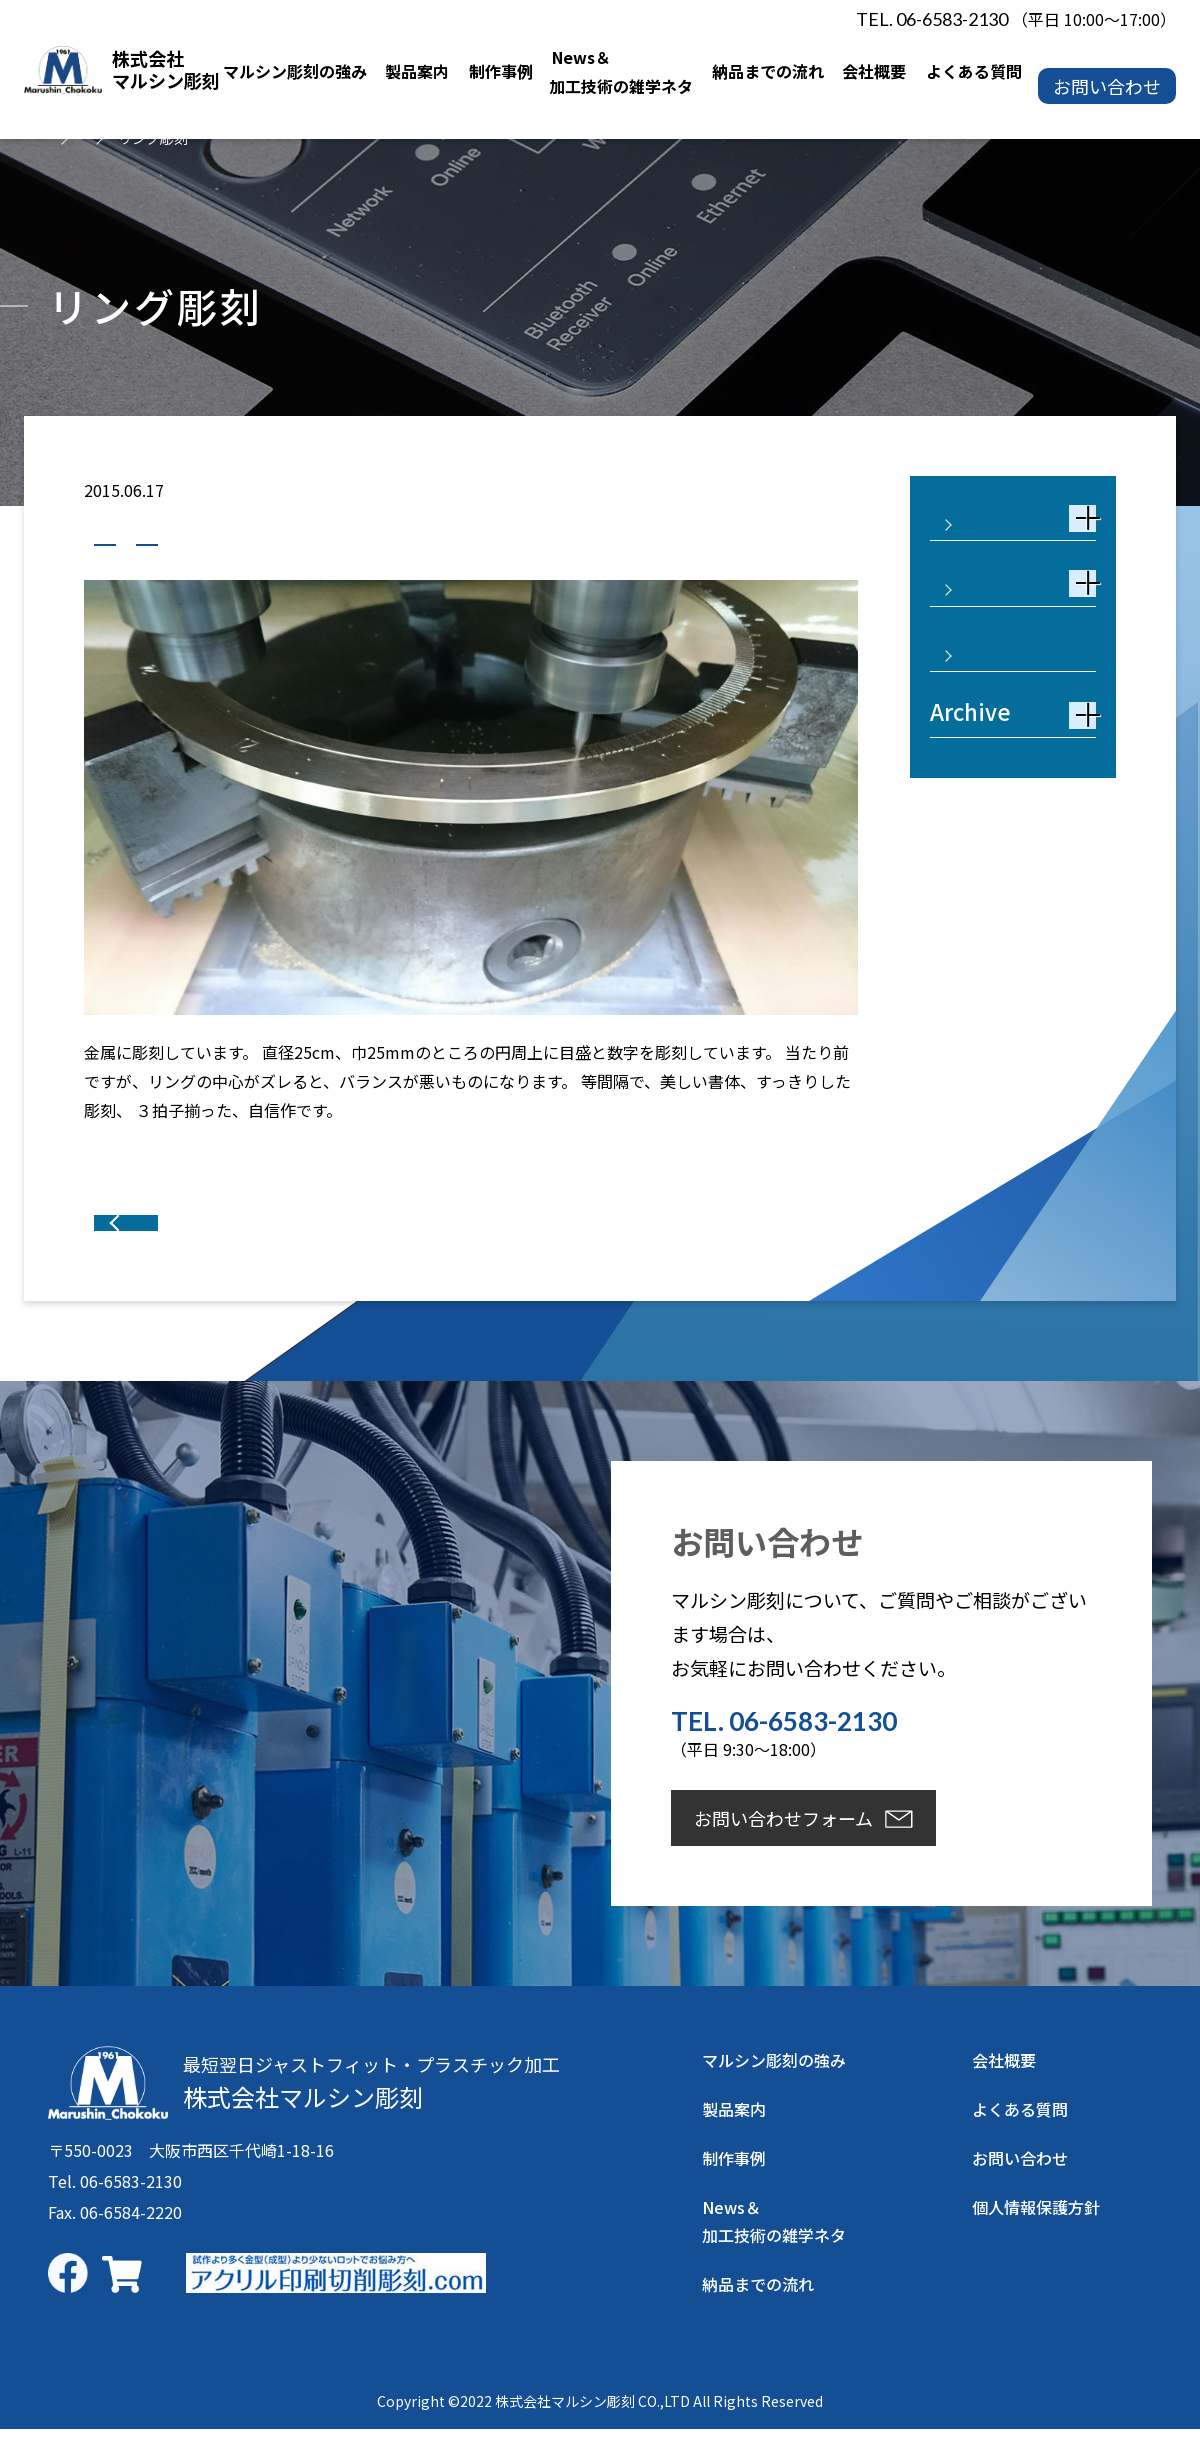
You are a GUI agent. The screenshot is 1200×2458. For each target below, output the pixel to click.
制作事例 (137, 539)
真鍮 (227, 539)
